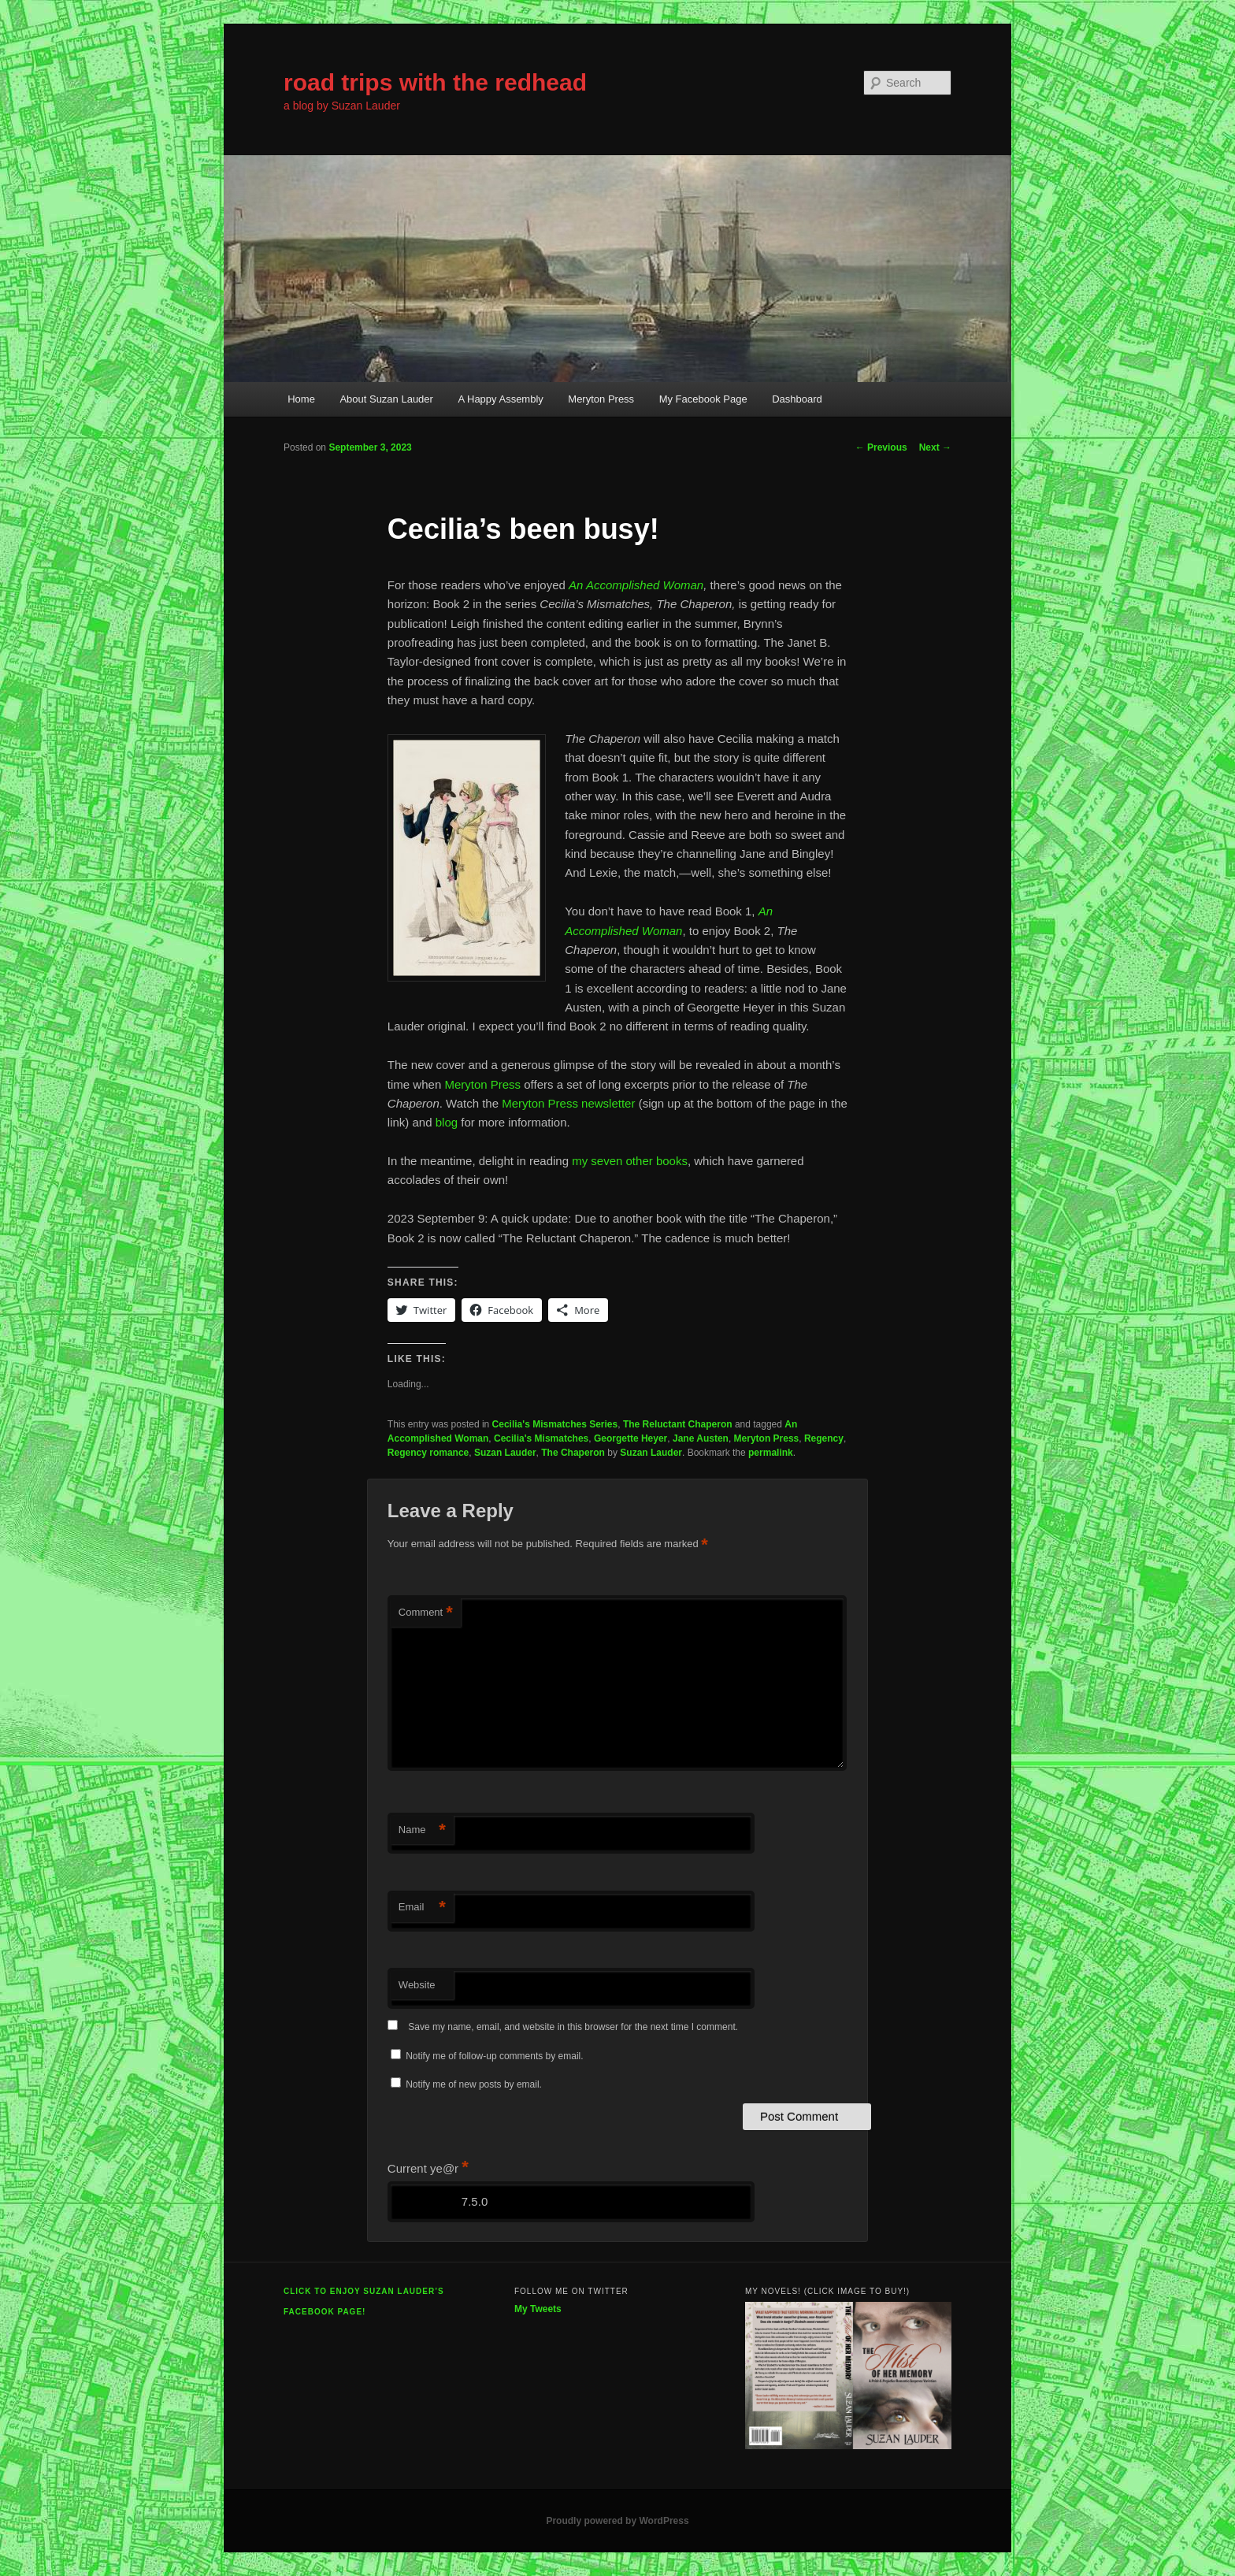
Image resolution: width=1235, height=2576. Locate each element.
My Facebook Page (703, 399)
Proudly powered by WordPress (617, 2520)
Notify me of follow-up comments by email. (494, 2056)
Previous (881, 447)
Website (417, 1985)
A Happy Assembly (500, 399)
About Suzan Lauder (386, 399)
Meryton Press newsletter (568, 1103)
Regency (824, 1438)
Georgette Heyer (630, 1438)
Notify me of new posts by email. (474, 2084)
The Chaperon (573, 1452)
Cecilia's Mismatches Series (555, 1424)
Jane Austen (701, 1438)
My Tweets (538, 2308)
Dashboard (797, 399)
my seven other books (630, 1160)
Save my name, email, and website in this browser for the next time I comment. (573, 2026)
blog (449, 1122)
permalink (770, 1452)
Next (935, 447)
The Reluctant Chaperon (677, 1424)
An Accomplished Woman (636, 585)
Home (301, 399)
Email (422, 1907)
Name (422, 1830)
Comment (426, 1613)
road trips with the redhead (435, 82)
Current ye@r (428, 2168)
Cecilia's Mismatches (541, 1438)
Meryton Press (601, 399)
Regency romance (428, 1452)
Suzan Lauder (505, 1452)
